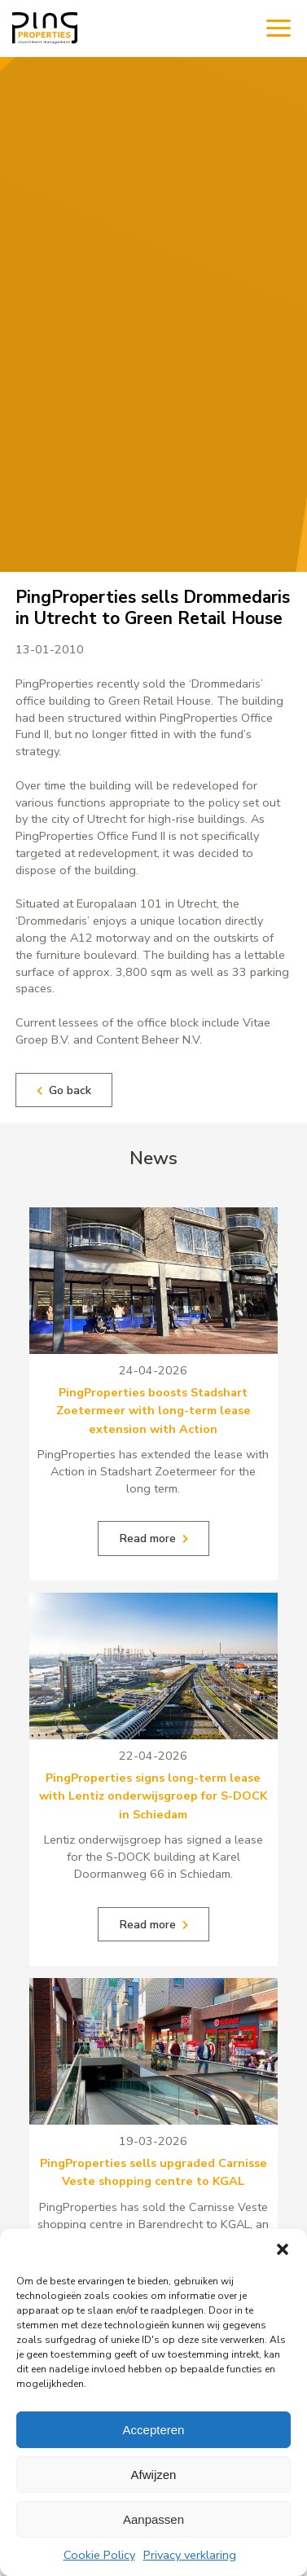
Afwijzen (154, 2474)
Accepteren (154, 2430)
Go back (64, 1090)
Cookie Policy (99, 2555)
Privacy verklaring (189, 2555)
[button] (282, 2249)
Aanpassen (153, 2519)
